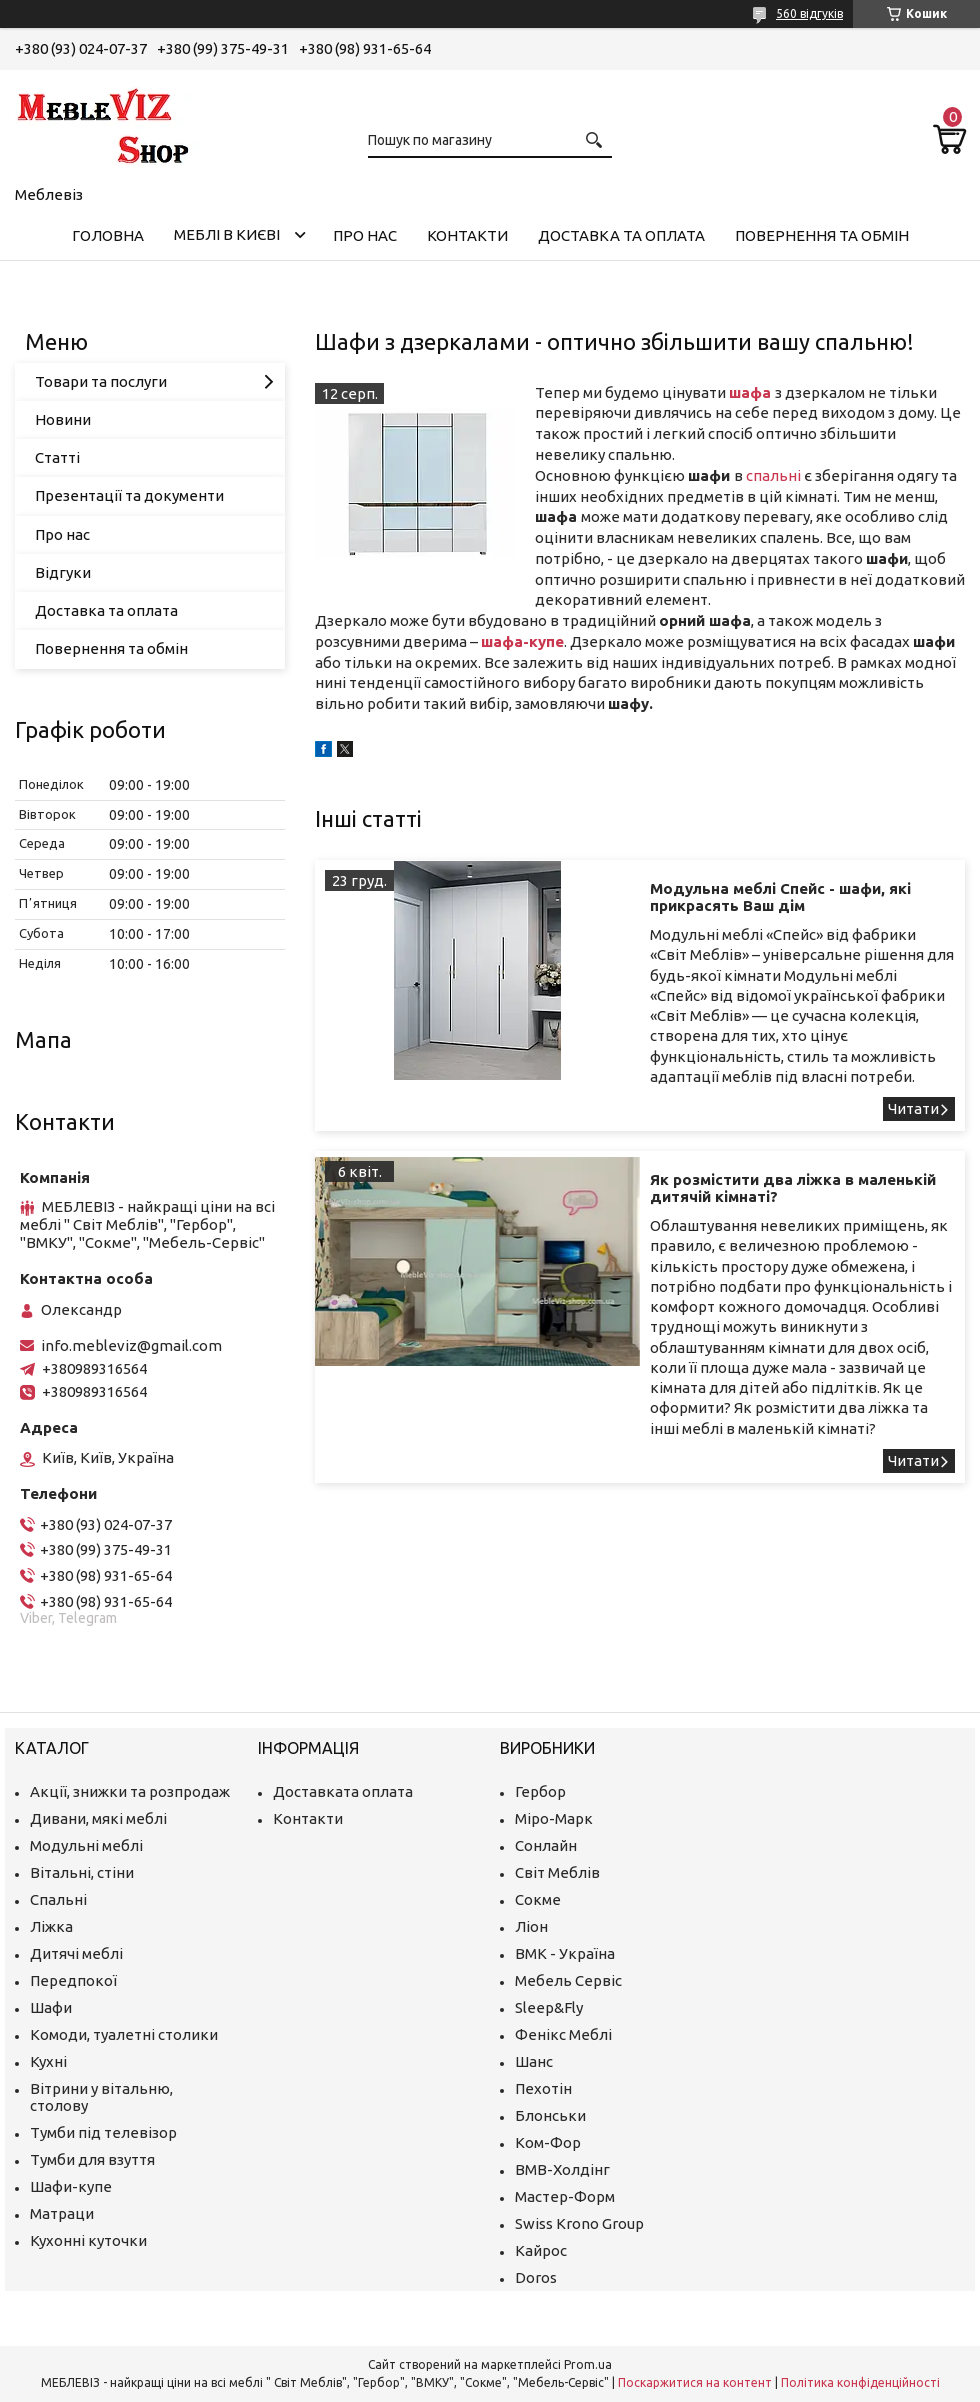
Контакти (467, 235)
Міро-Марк (554, 1818)
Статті (57, 457)
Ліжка (51, 1926)
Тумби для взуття (92, 2159)
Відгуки (63, 572)
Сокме (538, 1899)
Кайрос (541, 2250)
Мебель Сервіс (568, 1980)
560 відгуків (809, 13)
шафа (750, 392)
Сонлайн (546, 1845)
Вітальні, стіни (82, 1872)
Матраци (62, 2213)
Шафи (51, 2007)
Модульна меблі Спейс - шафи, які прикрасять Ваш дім (780, 897)
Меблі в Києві (227, 234)
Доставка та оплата (621, 235)
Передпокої (73, 1980)
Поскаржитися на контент (695, 2382)
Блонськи (550, 2115)
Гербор (540, 1791)
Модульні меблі (86, 1845)
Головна (108, 235)
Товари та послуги (101, 381)
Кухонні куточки (88, 2240)
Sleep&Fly (549, 2007)
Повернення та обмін (822, 235)
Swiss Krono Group (579, 2223)
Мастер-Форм (565, 2196)
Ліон (531, 1926)
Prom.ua (588, 2364)
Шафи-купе (71, 2186)
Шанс (534, 2061)
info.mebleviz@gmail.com (131, 1345)
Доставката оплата (343, 1791)
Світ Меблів (557, 1872)
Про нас (365, 235)
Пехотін (543, 2088)
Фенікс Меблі (563, 2034)
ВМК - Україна (565, 1953)
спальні (773, 475)
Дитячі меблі (76, 1953)
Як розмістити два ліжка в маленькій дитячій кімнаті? (793, 1188)
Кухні (48, 2061)
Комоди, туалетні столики (124, 2034)
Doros (536, 2277)
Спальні (58, 1899)
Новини (63, 419)
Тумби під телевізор (103, 2132)
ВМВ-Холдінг (562, 2169)
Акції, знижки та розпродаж (130, 1791)
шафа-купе (522, 641)
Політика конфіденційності (860, 2382)
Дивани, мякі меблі (98, 1818)
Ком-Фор (548, 2142)
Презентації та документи (129, 495)
